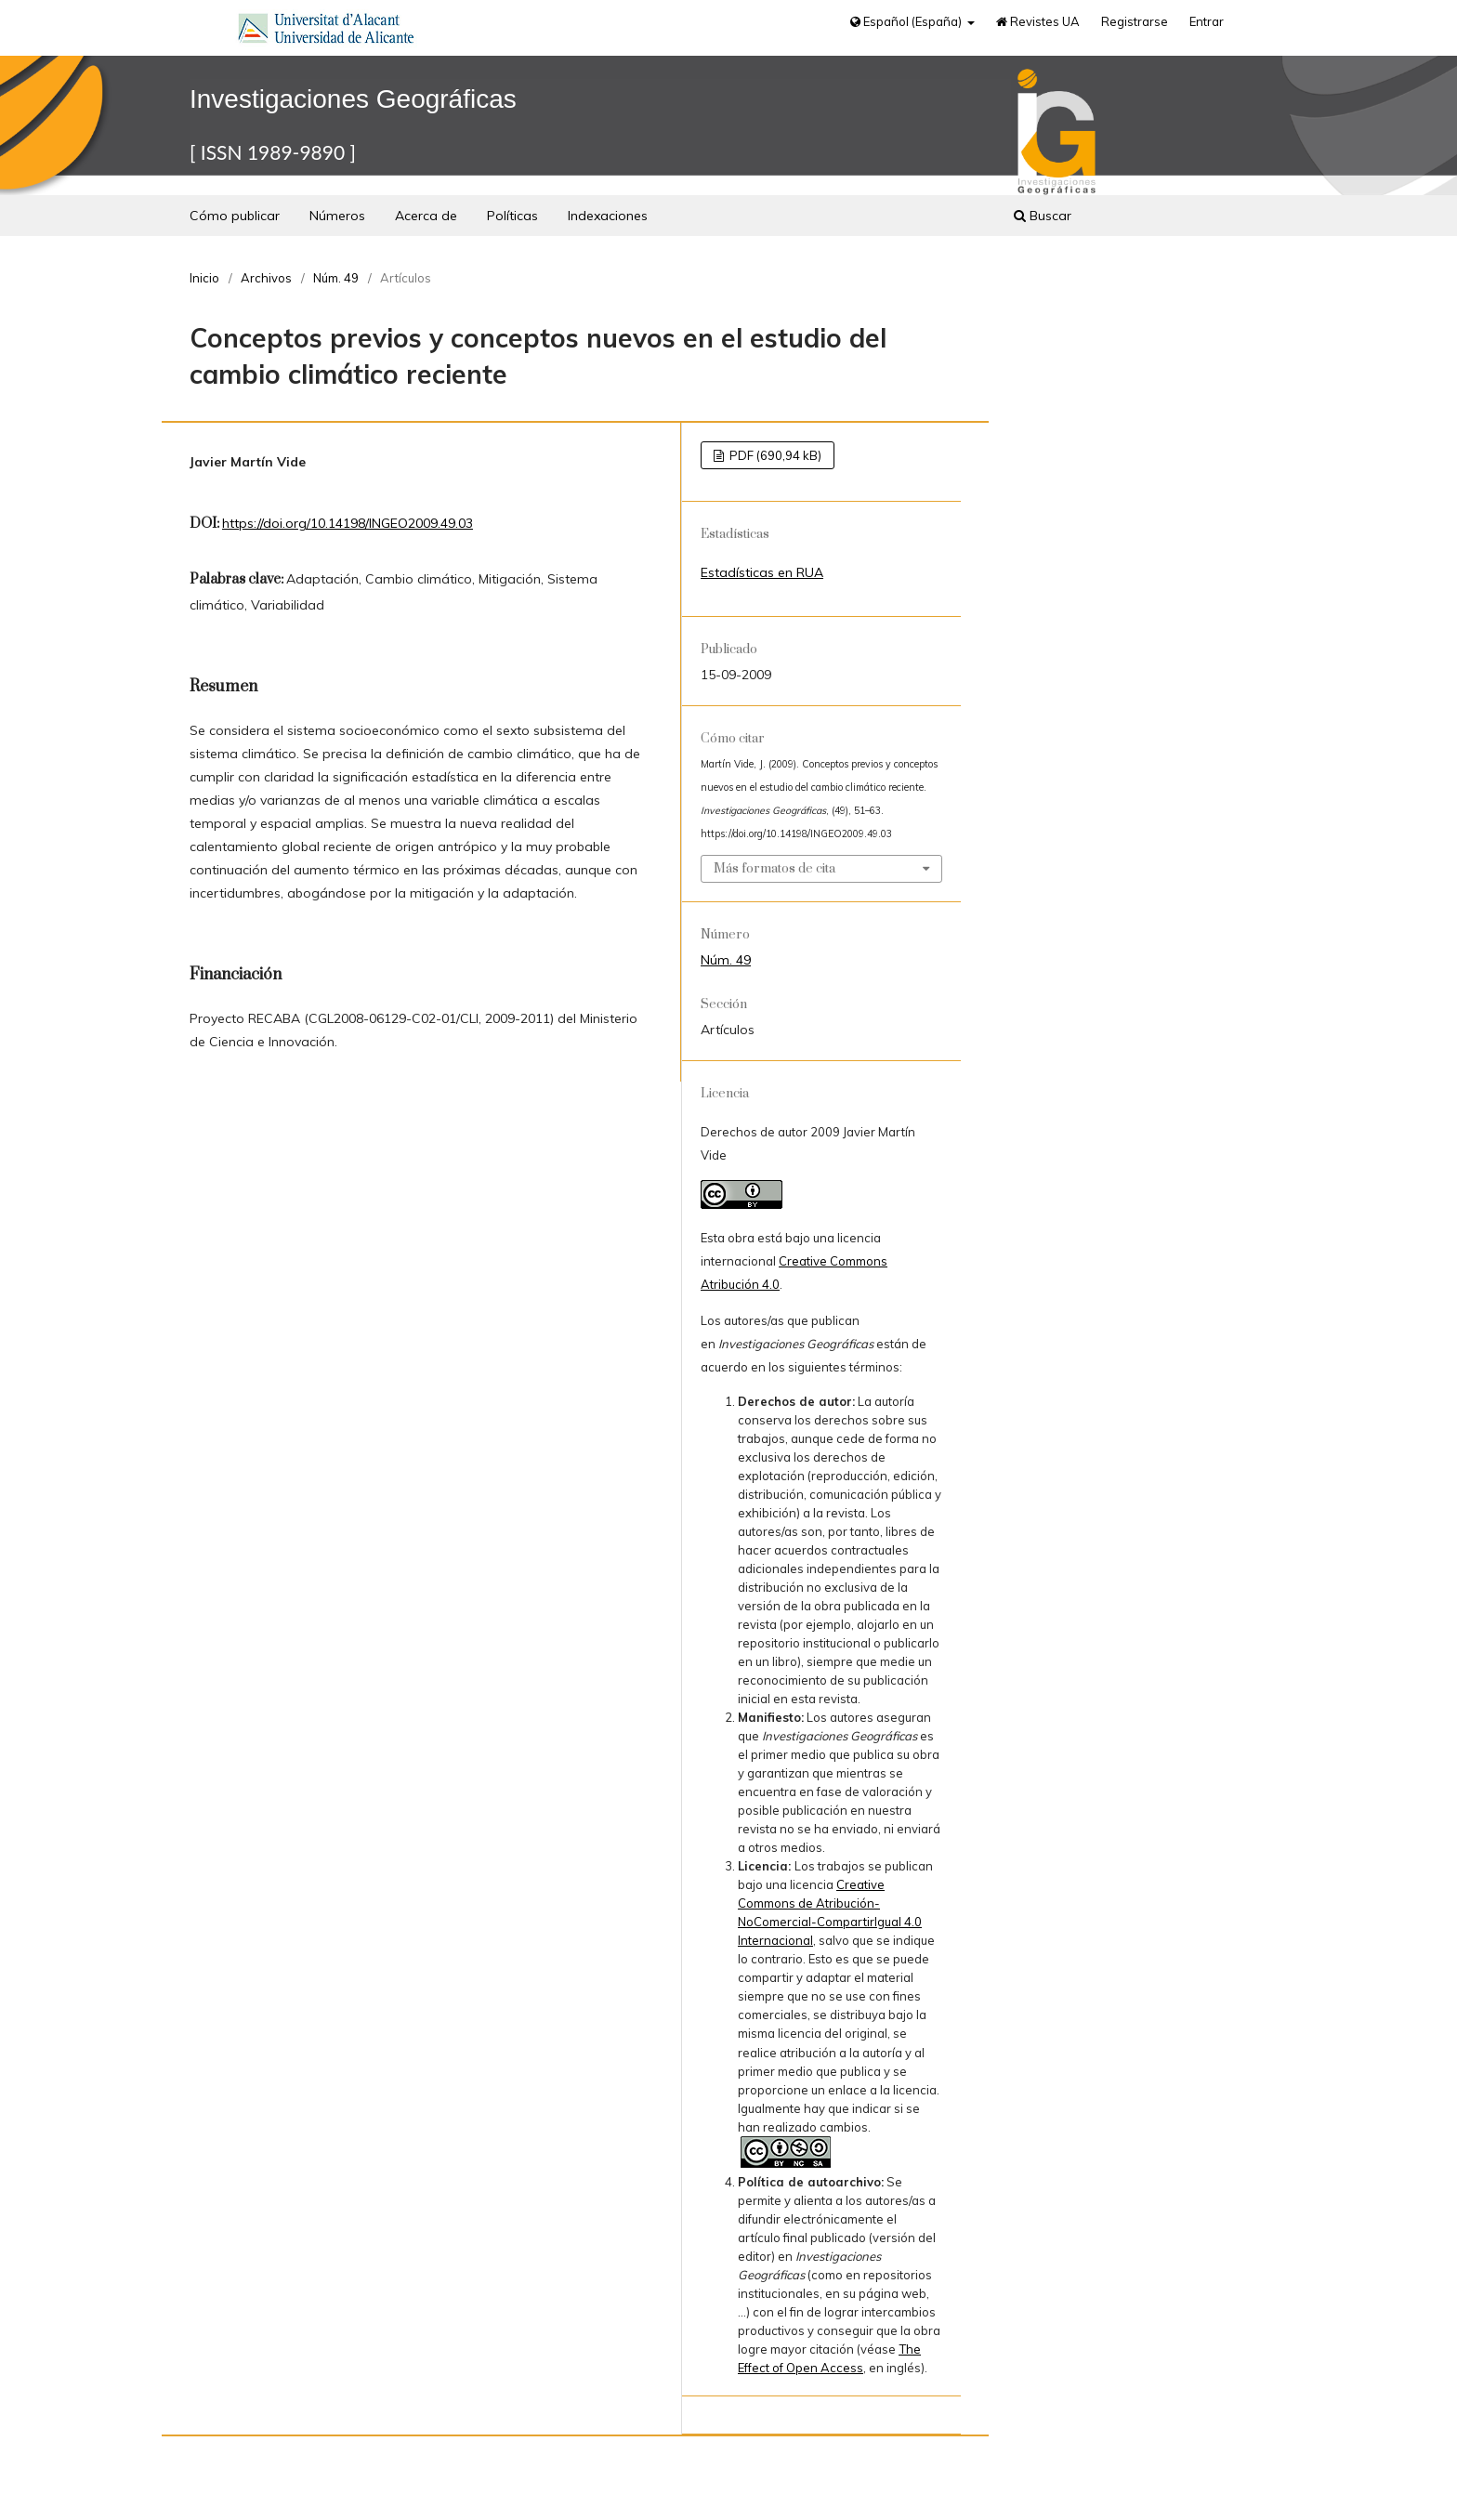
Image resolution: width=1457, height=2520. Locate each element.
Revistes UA (1038, 21)
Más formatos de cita (774, 868)
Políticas (512, 215)
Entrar (1206, 21)
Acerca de (426, 215)
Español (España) (907, 21)
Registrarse (1134, 21)
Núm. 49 (336, 277)
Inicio (204, 277)
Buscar (1042, 215)
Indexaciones (608, 215)
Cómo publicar (235, 215)
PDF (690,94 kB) (774, 455)
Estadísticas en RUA (762, 572)
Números (337, 215)
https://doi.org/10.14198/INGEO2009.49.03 (347, 523)
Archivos (266, 277)
